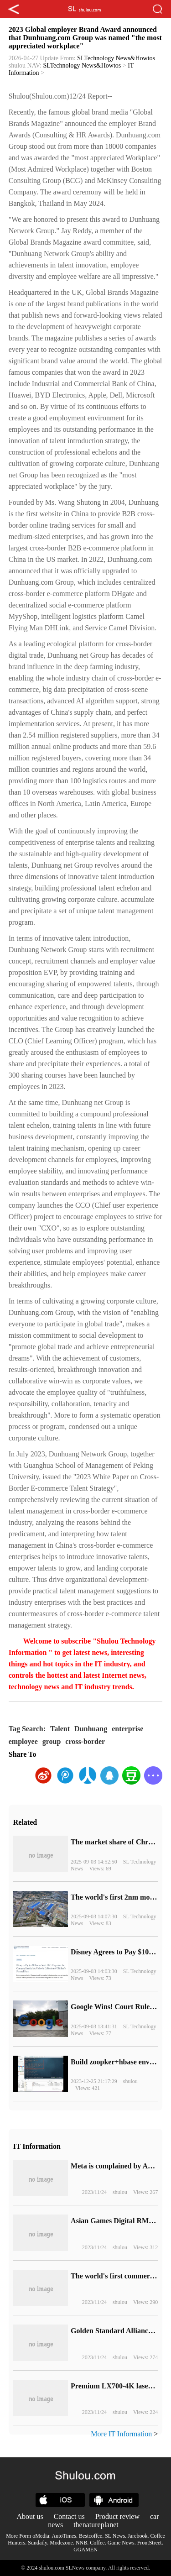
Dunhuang (90, 1729)
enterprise (127, 1729)
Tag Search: (27, 1729)
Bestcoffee (90, 2536)
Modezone (61, 2542)
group (51, 1741)
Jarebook (137, 2536)
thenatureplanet (96, 2525)
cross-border (85, 1741)
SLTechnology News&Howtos (116, 58)
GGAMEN (85, 2549)
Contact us (69, 2516)
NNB (81, 2542)
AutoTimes (64, 2536)
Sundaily (37, 2542)
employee (23, 1741)
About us (29, 2516)
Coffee (97, 2542)
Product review (117, 2516)
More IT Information (121, 2434)
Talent (60, 1729)
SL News (115, 2536)
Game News (121, 2542)
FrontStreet (149, 2542)
